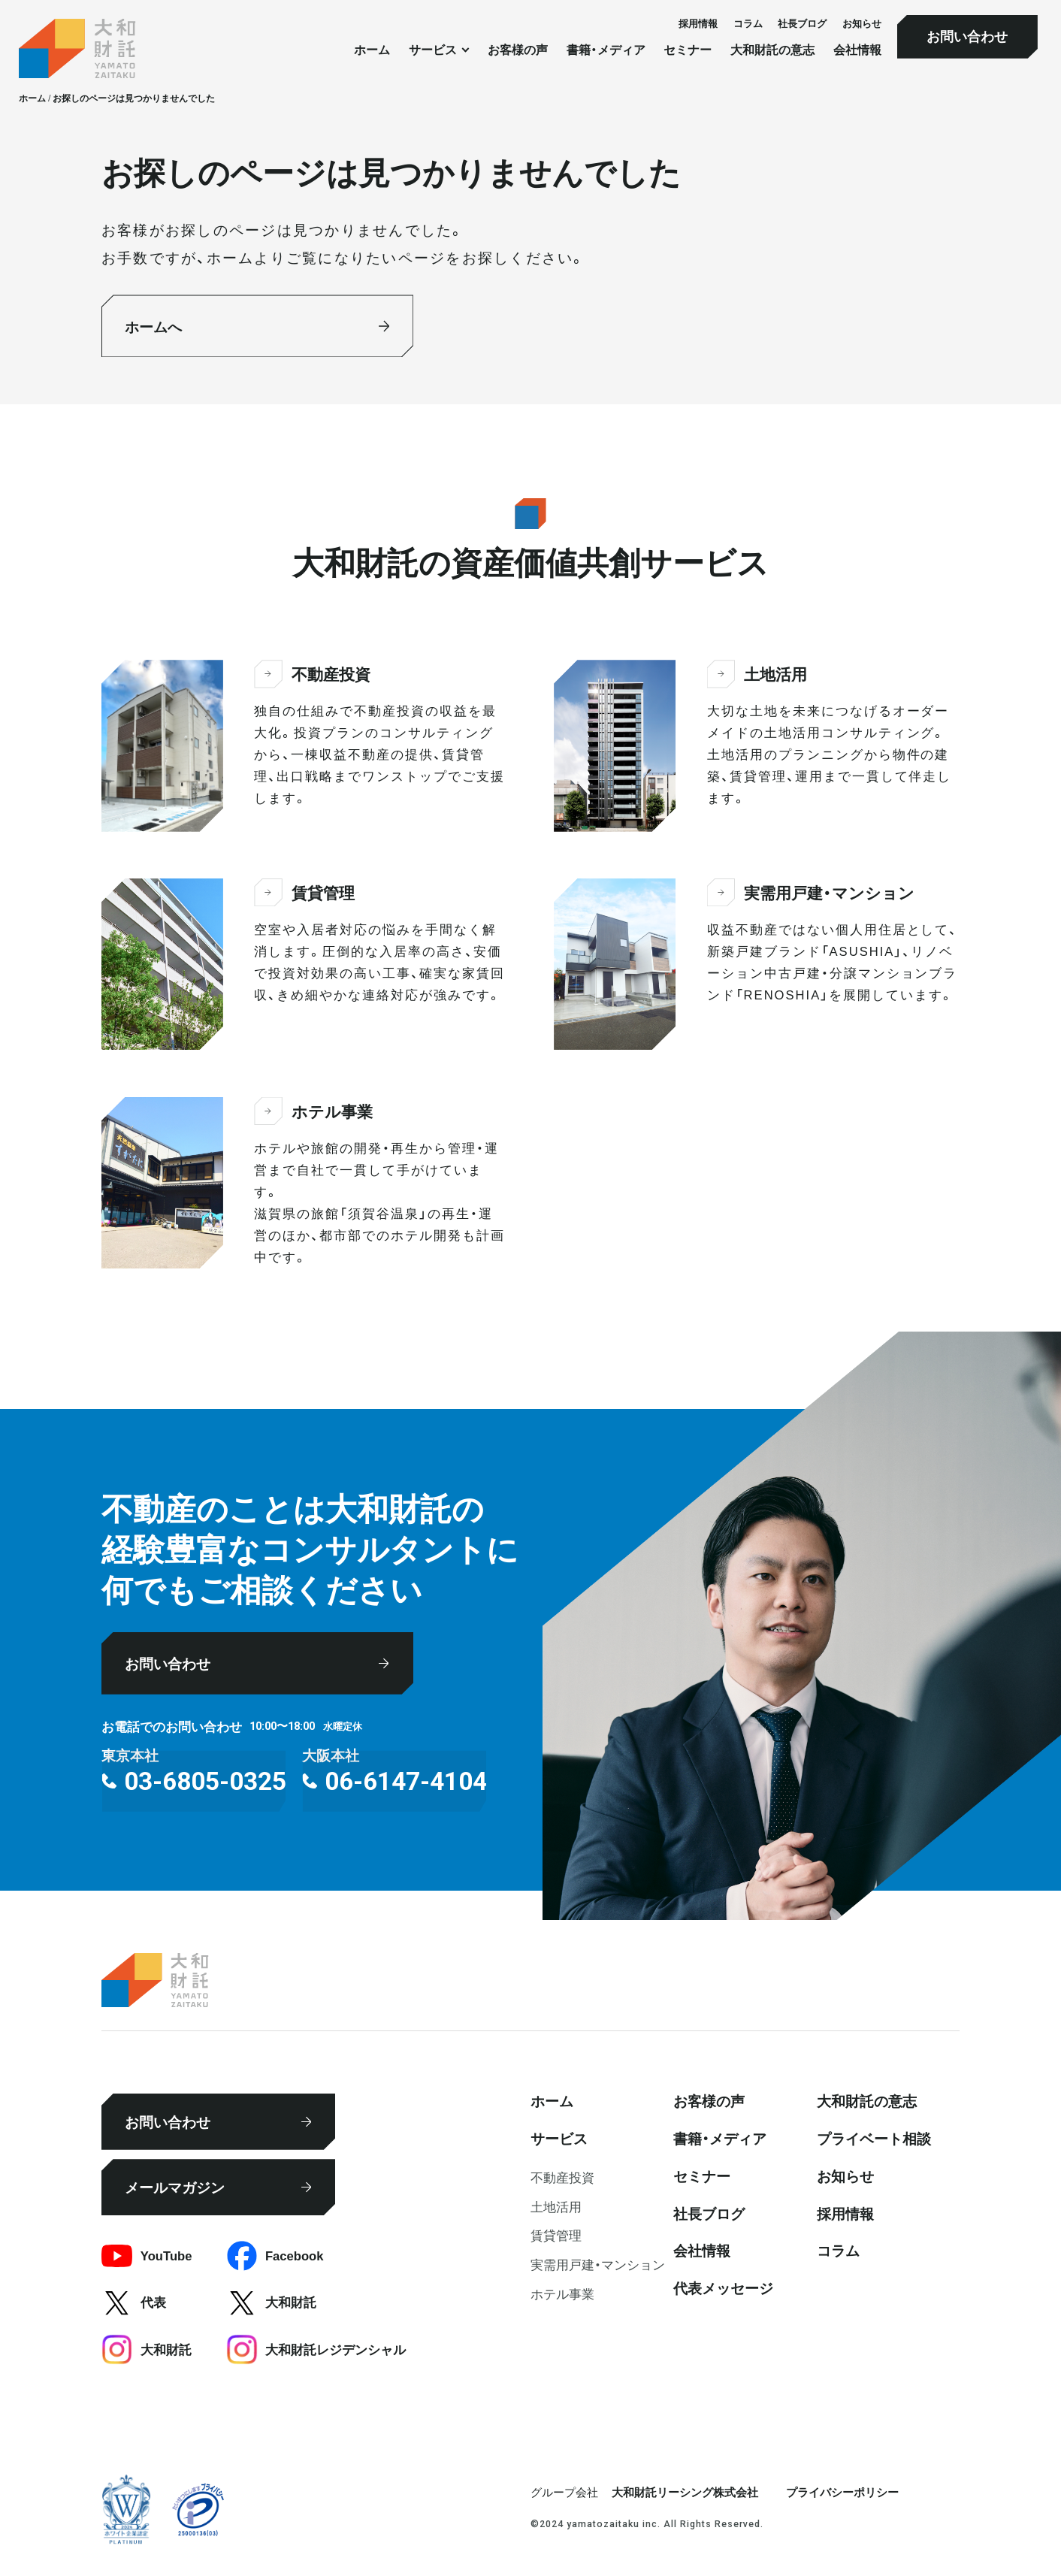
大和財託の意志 (772, 50)
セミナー (688, 50)
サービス (559, 2137)
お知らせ (861, 23)
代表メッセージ (723, 2287)
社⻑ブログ (802, 23)
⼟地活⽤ (556, 2206)
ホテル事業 (562, 2293)
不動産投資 (562, 2177)
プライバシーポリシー (842, 2492)
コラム (748, 23)
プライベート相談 (874, 2137)
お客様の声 (518, 50)
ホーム (372, 50)
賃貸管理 (556, 2235)
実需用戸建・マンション (597, 2264)
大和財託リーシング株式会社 (685, 2492)
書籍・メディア (606, 50)
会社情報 (857, 50)
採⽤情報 (698, 23)
